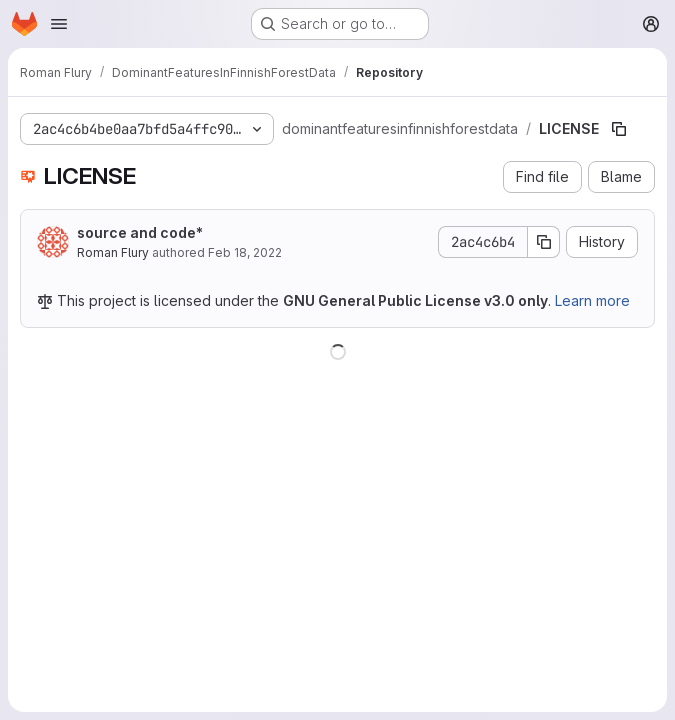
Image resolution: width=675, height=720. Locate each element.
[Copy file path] (619, 129)
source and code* (140, 232)
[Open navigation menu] (59, 24)
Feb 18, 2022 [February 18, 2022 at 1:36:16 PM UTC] (245, 252)
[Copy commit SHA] (544, 242)
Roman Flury (113, 252)
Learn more (592, 300)
